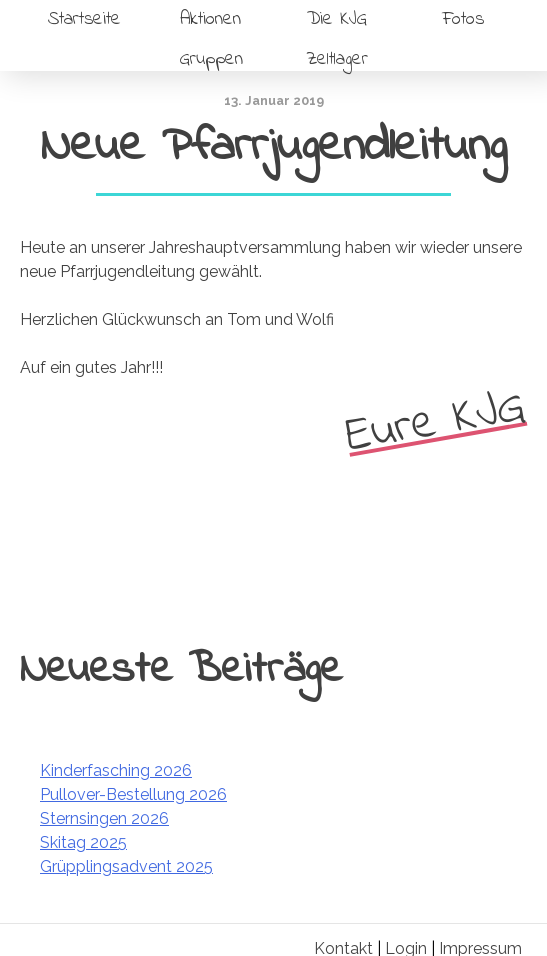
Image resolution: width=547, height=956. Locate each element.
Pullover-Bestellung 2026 (133, 794)
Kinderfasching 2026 (116, 770)
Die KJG (337, 19)
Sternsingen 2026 (104, 818)
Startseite (84, 19)
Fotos (463, 19)
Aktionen (210, 19)
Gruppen (211, 59)
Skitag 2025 (83, 842)
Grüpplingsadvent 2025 (126, 866)
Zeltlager (337, 59)
